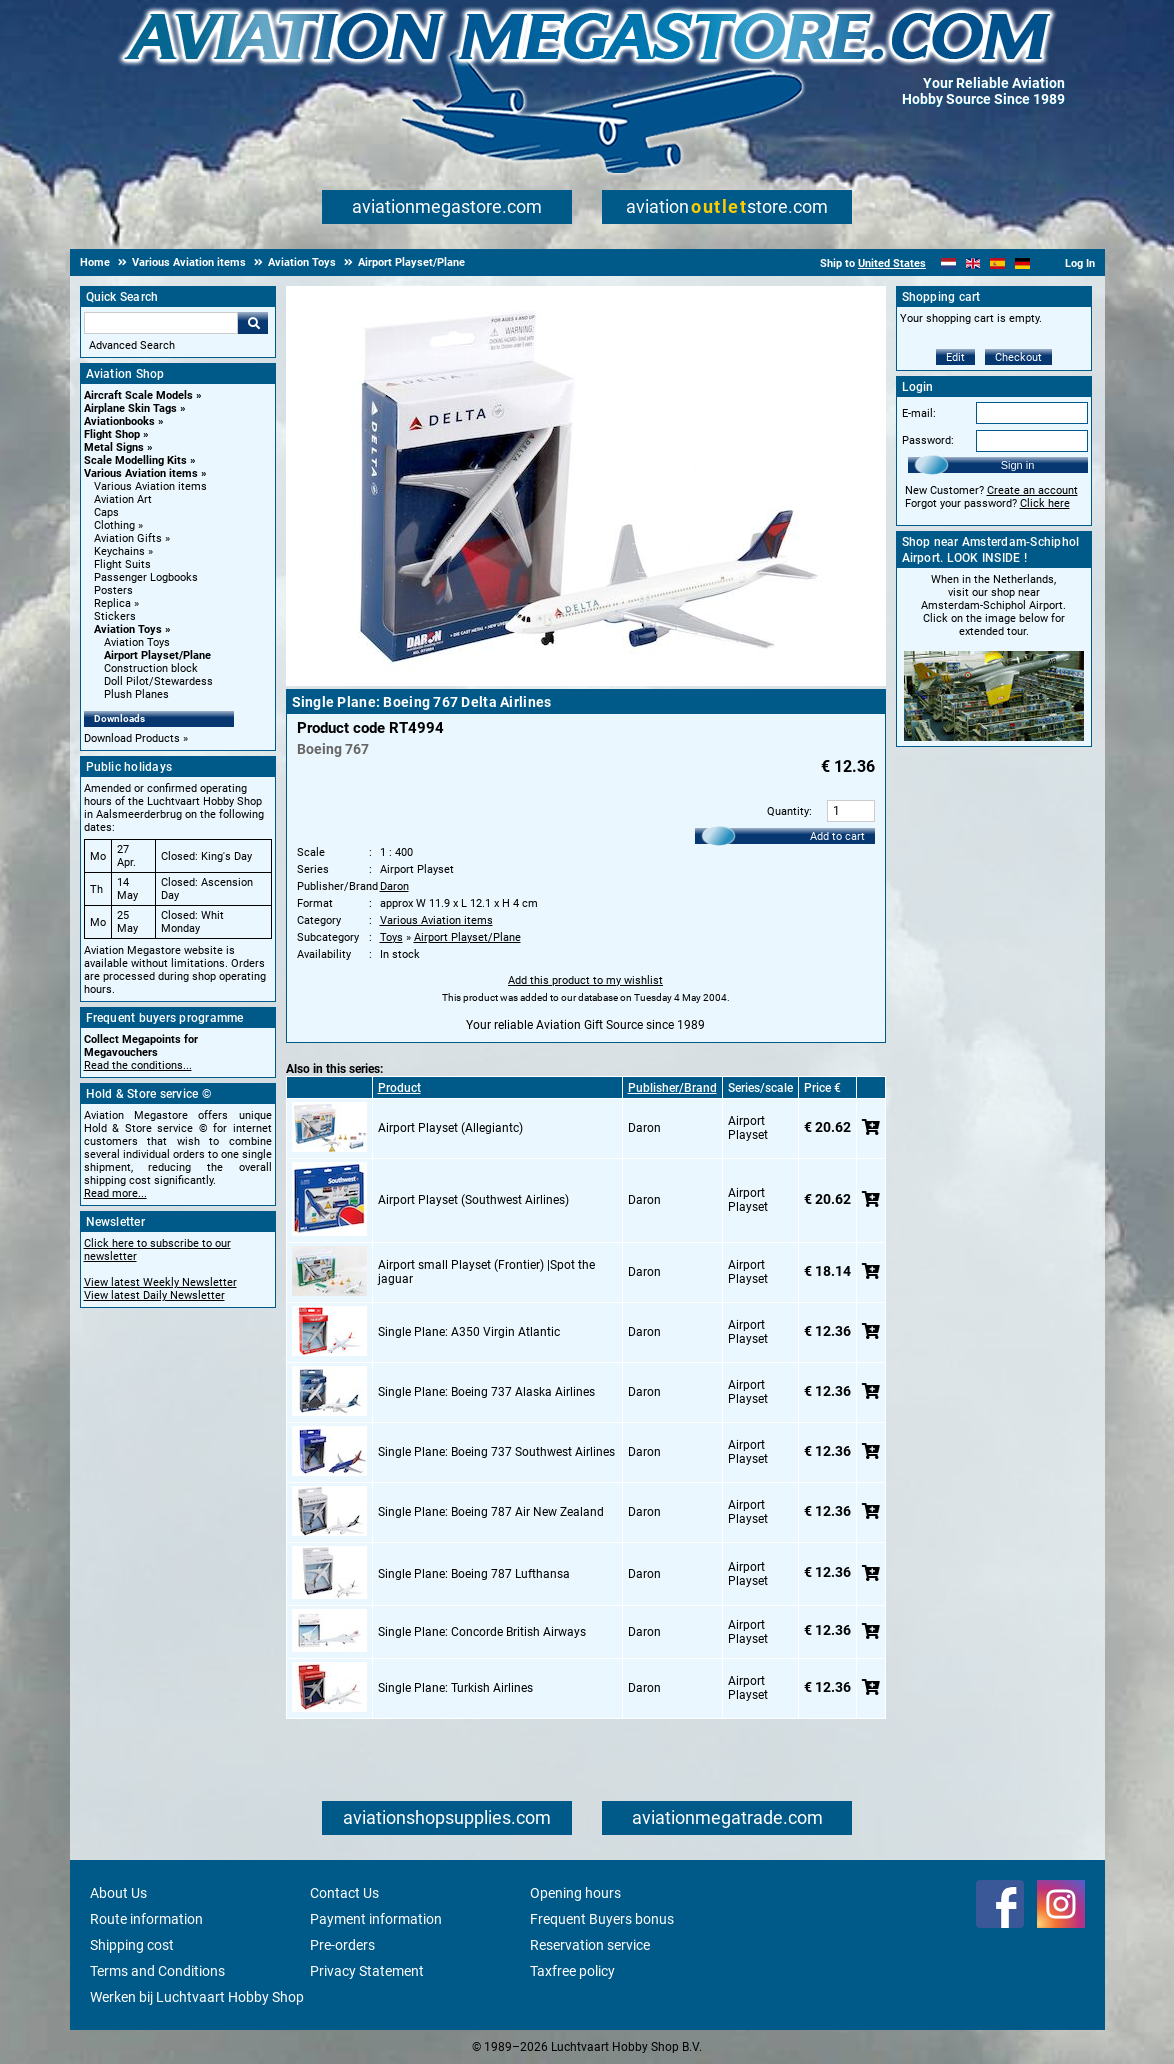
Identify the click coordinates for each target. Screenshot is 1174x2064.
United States (892, 263)
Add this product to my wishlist (585, 980)
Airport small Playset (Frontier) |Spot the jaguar (486, 1272)
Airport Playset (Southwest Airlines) (473, 1200)
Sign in (1018, 465)
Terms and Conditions (157, 1971)
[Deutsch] (1022, 263)
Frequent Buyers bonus (602, 1919)
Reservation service (590, 1945)
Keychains (119, 551)
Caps (106, 512)
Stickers (115, 616)
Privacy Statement (367, 1971)
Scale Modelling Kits (135, 460)
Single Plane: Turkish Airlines (455, 1688)
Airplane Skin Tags (130, 408)
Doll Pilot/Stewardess (158, 681)
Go (253, 323)
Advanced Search (132, 345)
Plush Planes (136, 694)
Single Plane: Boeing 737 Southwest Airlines (496, 1452)
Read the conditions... (138, 1065)
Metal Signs (114, 447)
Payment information (376, 1919)
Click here (1045, 503)
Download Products (132, 738)
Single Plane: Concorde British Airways (482, 1632)
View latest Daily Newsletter (154, 1295)
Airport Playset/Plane (157, 655)
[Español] (997, 263)
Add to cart (837, 836)
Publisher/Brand (672, 1088)
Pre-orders (342, 1945)
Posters (113, 590)
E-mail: (919, 413)
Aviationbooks (119, 421)
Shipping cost (132, 1945)
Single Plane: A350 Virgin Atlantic (469, 1332)
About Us (118, 1893)
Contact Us (344, 1893)
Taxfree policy (572, 1971)
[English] (973, 263)
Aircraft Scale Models (138, 395)
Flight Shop (112, 434)
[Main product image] (586, 682)
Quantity (788, 811)
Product (399, 1088)
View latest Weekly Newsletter (160, 1282)
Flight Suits (122, 564)
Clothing (114, 525)
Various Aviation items (141, 473)
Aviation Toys (128, 629)
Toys (391, 937)
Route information (146, 1919)
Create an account (1032, 490)
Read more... (115, 1193)
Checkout (1018, 357)
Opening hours (575, 1893)
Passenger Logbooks (146, 577)
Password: (928, 440)
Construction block (151, 668)
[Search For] (161, 323)
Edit (955, 357)
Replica (112, 603)
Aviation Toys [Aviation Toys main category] (137, 642)
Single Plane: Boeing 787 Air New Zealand (491, 1512)
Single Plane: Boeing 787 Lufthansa (474, 1574)
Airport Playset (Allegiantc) (450, 1128)
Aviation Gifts (128, 538)
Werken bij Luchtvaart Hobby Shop (197, 1997)
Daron (394, 886)
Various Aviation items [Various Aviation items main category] (150, 486)
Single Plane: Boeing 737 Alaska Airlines (486, 1392)
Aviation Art (123, 499)
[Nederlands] (948, 263)
